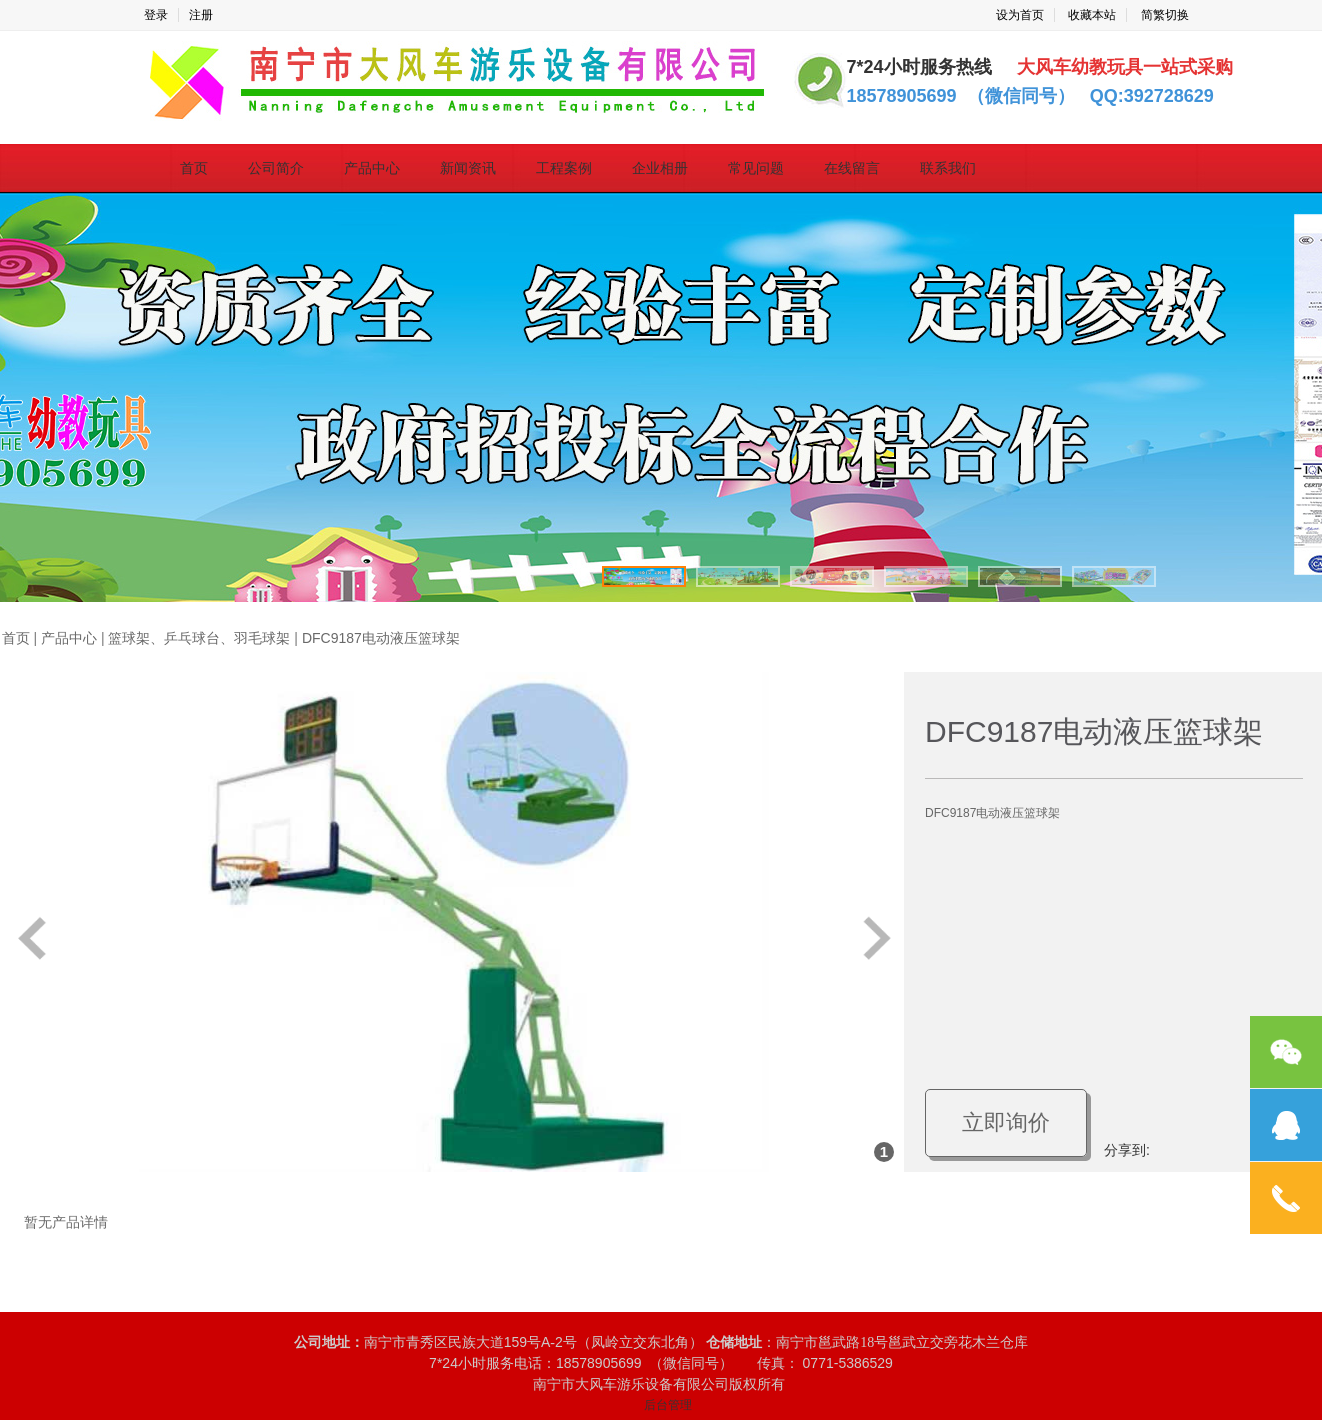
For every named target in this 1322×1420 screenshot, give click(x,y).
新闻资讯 (468, 168)
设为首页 (1020, 15)
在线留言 (852, 168)
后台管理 (668, 1405)
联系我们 (948, 168)
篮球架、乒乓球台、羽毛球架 (199, 638)
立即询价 (1006, 1122)
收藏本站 (1092, 15)
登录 (156, 15)
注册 (201, 15)
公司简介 (276, 168)
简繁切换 (1165, 15)
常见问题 (756, 168)
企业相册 (660, 168)
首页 (194, 168)
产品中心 (372, 168)
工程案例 (564, 168)
